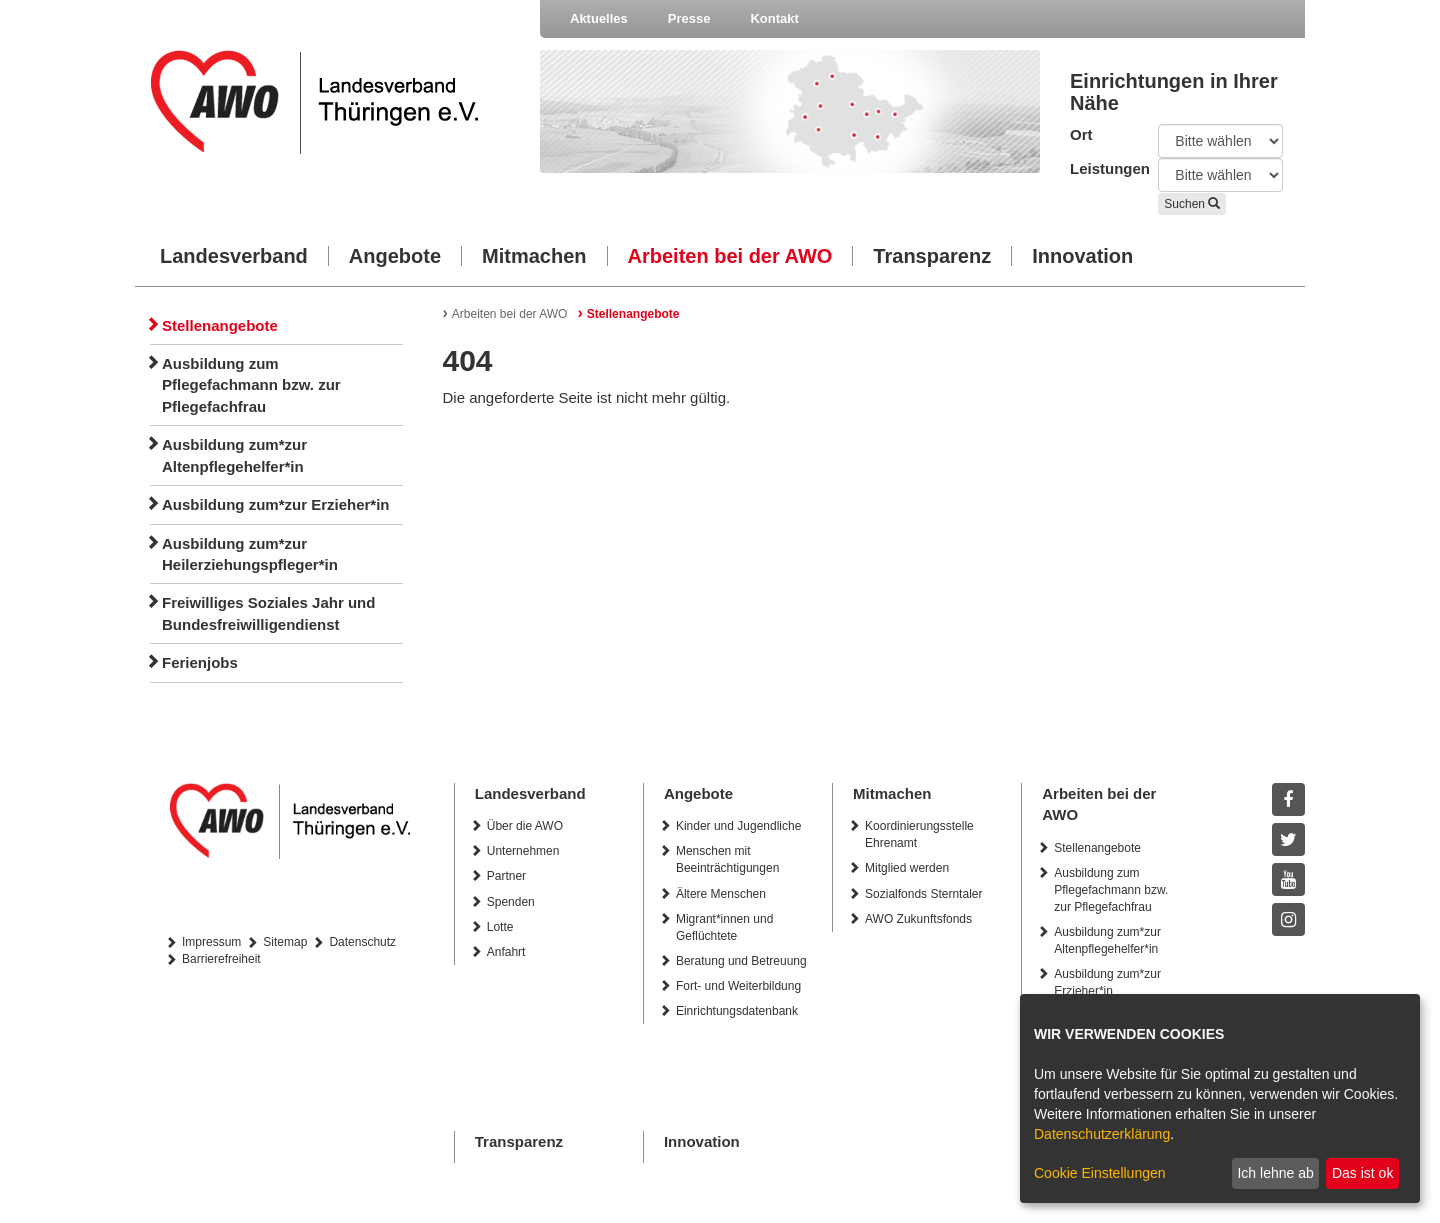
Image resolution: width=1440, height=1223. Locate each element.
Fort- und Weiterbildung (738, 986)
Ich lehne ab (1275, 1173)
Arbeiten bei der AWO (730, 256)
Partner (506, 876)
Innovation (1082, 256)
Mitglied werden (907, 868)
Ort (1081, 134)
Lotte (500, 927)
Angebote (395, 256)
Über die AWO (525, 826)
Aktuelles (599, 18)
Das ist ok (1362, 1173)
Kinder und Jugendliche (738, 826)
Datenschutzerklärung (1102, 1134)
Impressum (211, 942)
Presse (689, 18)
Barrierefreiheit (221, 959)
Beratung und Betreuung (741, 961)
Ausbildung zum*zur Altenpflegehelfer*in (234, 455)
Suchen (1192, 204)
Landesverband (234, 256)
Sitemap (285, 942)
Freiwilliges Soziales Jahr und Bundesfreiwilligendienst (268, 613)
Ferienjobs (200, 662)
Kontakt (774, 18)
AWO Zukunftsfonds (918, 919)
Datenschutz (362, 942)
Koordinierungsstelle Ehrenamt (919, 834)
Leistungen (1099, 168)
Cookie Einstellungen (1100, 1173)
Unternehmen (523, 851)
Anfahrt (506, 952)
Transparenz (932, 256)
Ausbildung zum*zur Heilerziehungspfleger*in (250, 554)
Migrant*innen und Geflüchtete (724, 927)
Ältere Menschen (721, 894)
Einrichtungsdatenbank (737, 1011)
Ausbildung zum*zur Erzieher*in (276, 504)
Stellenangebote (220, 325)
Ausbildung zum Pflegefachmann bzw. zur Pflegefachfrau (251, 385)
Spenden (511, 902)
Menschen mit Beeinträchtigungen (727, 859)
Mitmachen (534, 256)
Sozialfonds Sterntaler (923, 894)
